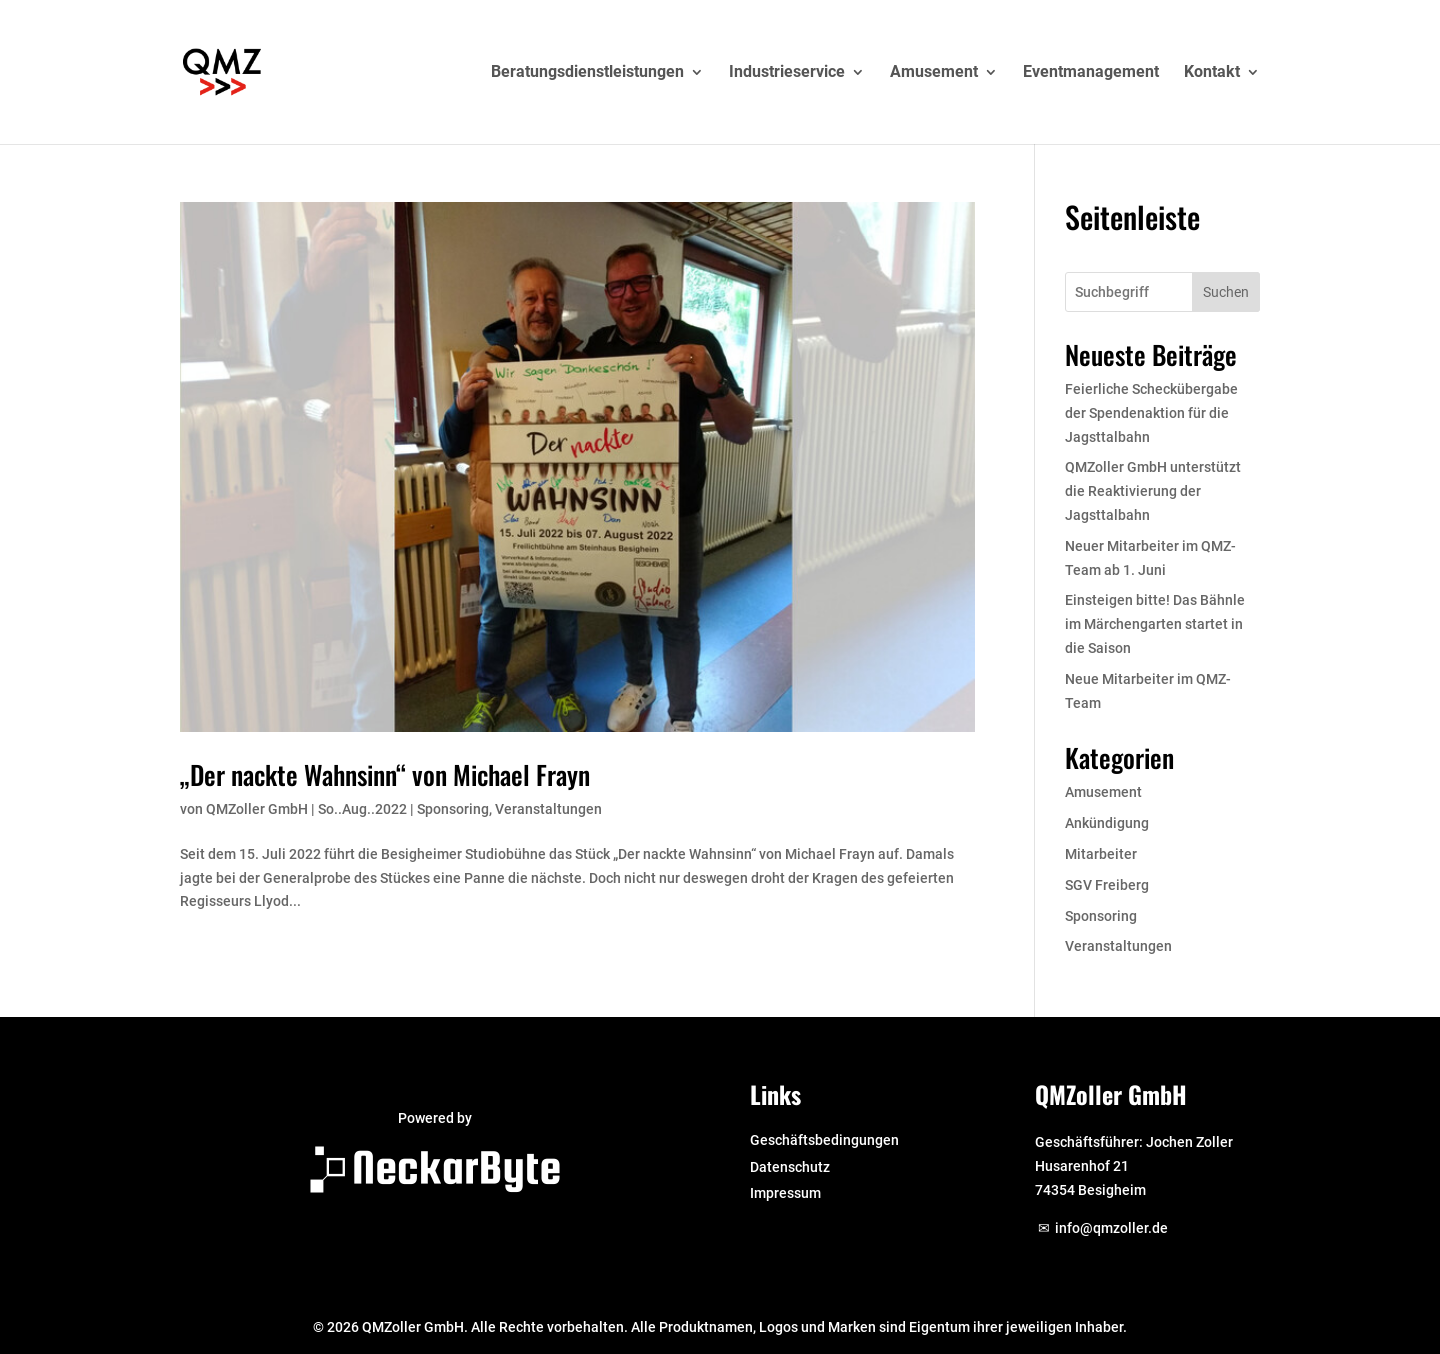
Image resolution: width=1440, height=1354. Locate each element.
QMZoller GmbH (257, 809)
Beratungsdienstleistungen (587, 73)
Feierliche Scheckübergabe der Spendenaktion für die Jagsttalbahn (1151, 413)
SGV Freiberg (1107, 885)
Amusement (934, 73)
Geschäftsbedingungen (824, 1140)
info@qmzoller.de (1111, 1228)
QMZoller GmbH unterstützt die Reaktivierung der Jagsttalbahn (1153, 491)
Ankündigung (1107, 823)
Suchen (1226, 292)
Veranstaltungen (548, 809)
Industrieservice (787, 73)
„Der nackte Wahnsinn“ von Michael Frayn (385, 774)
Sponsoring (453, 809)
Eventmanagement (1091, 73)
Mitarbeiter (1101, 854)
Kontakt (1212, 73)
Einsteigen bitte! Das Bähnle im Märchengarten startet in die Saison (1155, 624)
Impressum (785, 1193)
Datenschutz (790, 1167)
